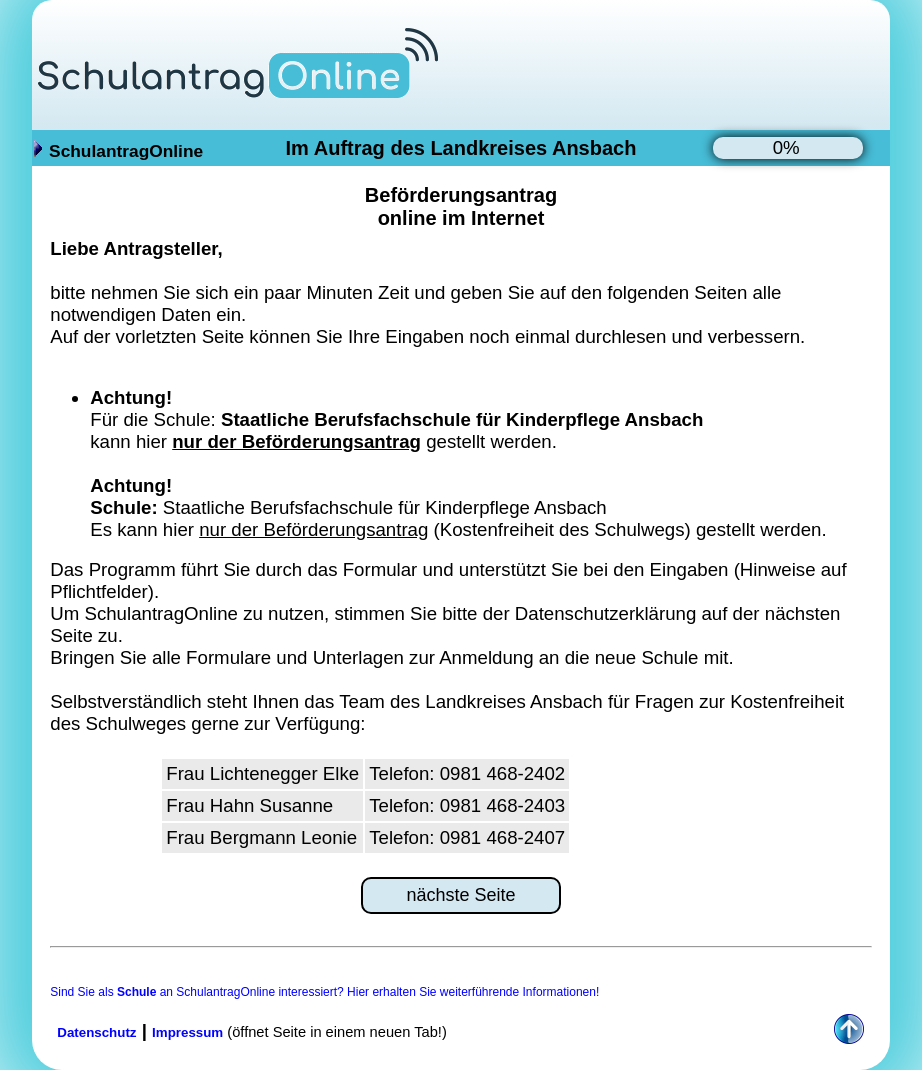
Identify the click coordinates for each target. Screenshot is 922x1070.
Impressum (187, 1032)
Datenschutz (96, 1032)
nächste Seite (460, 895)
